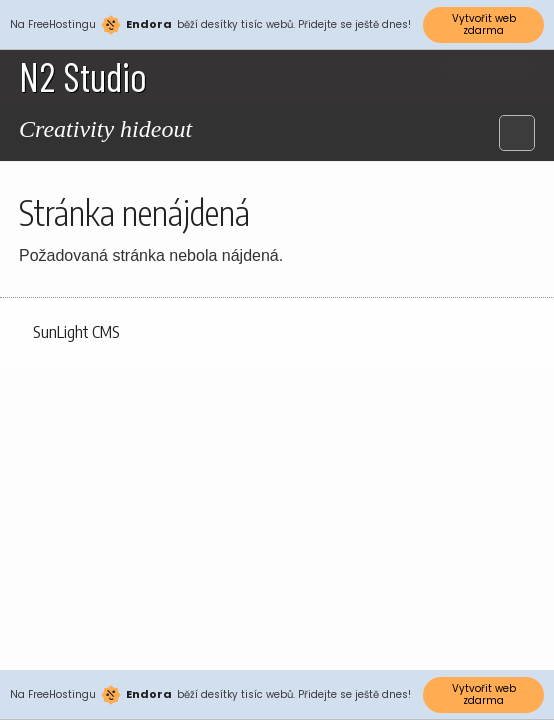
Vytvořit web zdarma (484, 24)
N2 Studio (83, 76)
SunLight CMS (76, 332)
